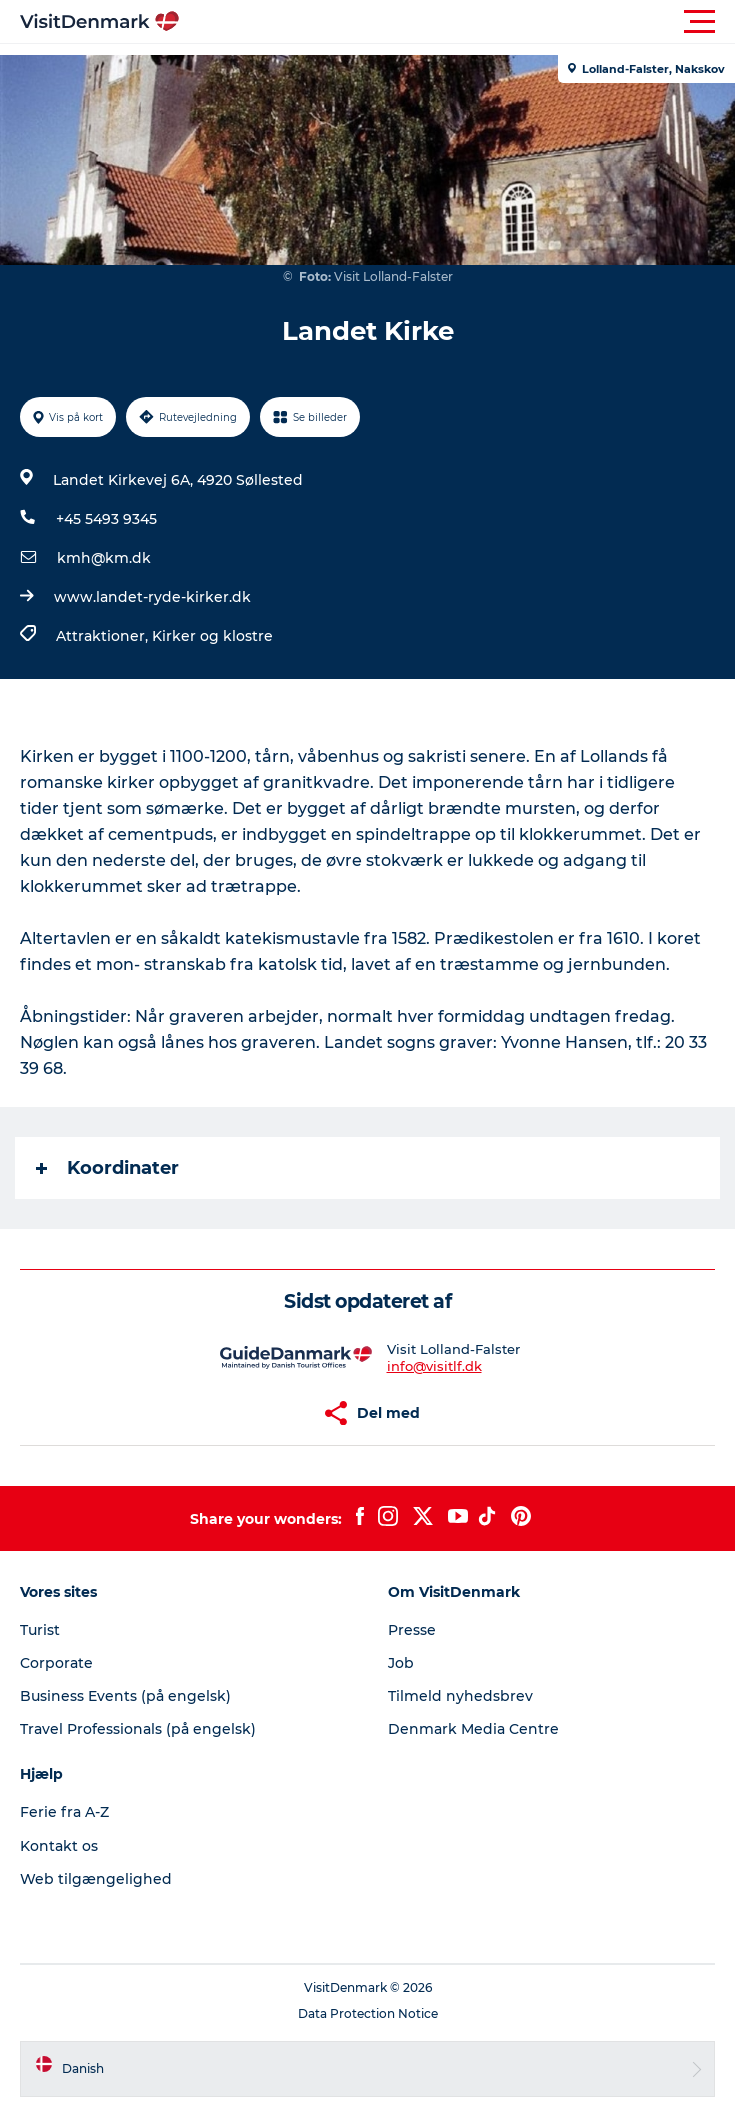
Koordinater (107, 1168)
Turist (40, 1630)
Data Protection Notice (368, 2013)
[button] (457, 22)
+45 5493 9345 (106, 519)
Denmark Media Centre (473, 1729)
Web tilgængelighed (96, 1879)
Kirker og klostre (212, 636)
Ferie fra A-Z (64, 1812)
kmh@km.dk (104, 558)
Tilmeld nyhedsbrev (460, 1696)
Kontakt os (59, 1846)
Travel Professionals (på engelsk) (138, 1729)
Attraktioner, (104, 636)
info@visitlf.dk (434, 1366)
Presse (412, 1630)
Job (401, 1663)
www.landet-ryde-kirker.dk (152, 597)
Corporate (56, 1663)
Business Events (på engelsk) (125, 1696)
